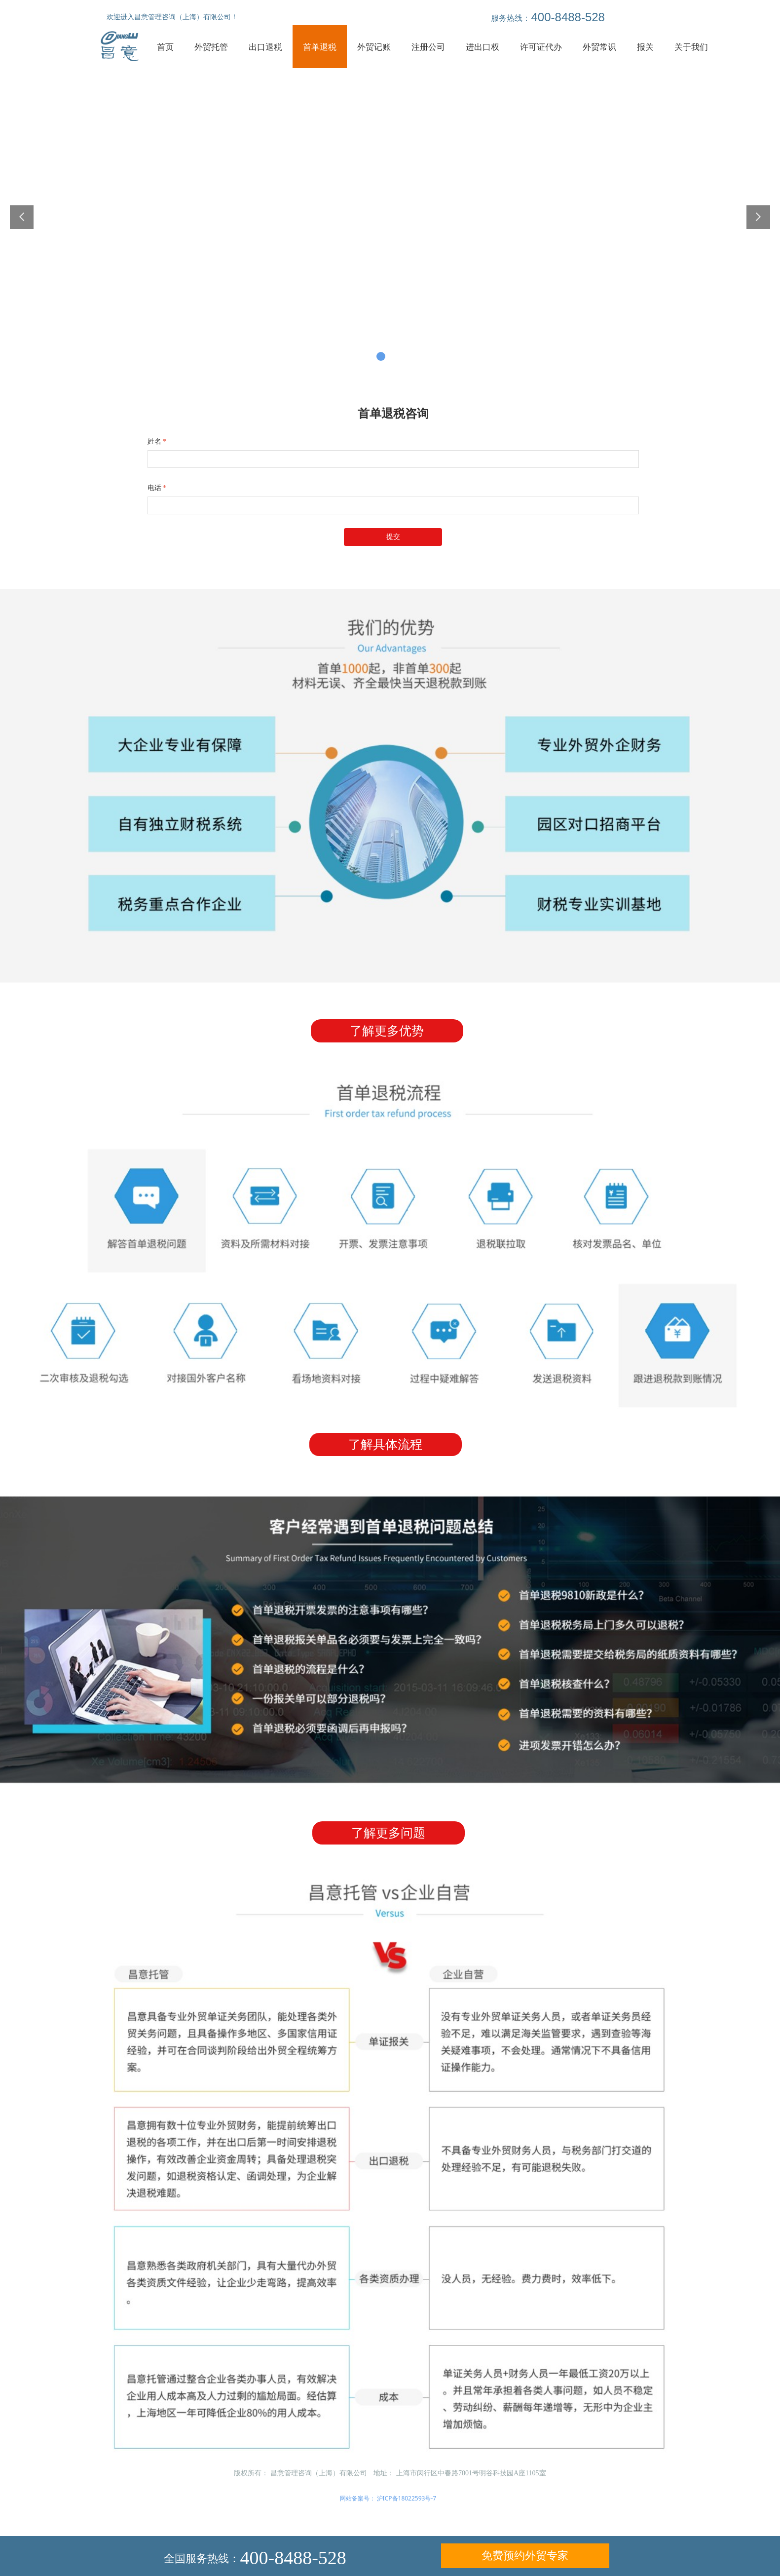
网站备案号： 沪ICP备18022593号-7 (388, 2498)
